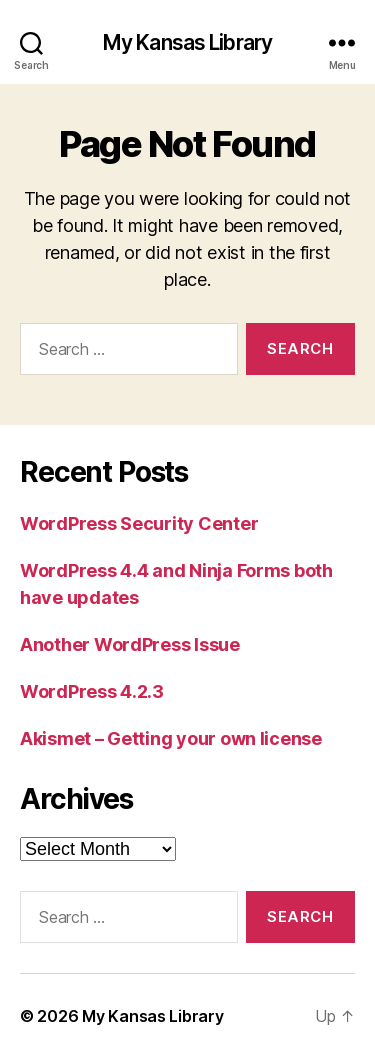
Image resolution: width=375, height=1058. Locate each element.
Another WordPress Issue (130, 644)
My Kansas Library (187, 42)
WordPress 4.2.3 (92, 691)
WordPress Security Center (139, 523)
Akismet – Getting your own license (171, 738)
